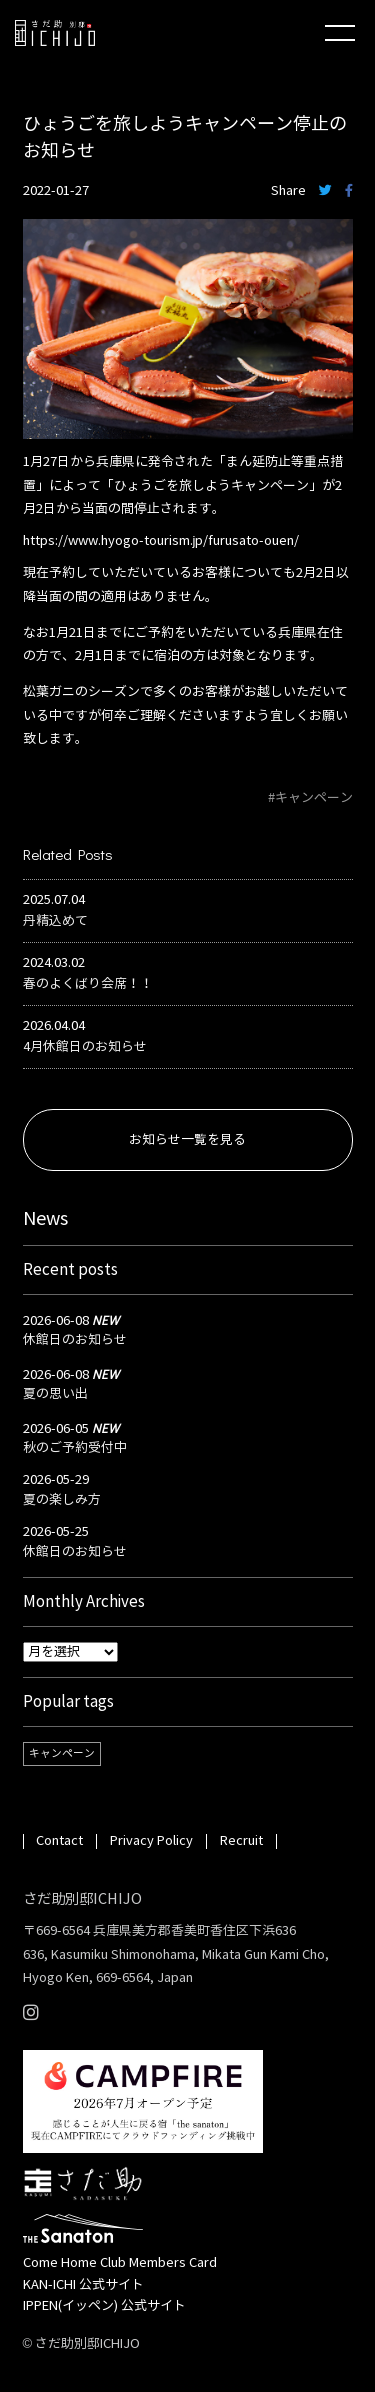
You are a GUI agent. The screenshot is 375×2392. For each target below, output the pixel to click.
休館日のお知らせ (75, 1340)
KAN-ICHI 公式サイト (83, 2285)
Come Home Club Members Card (120, 2263)
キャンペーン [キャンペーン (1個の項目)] (62, 1753)
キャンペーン (314, 798)
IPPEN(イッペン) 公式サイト (104, 2306)
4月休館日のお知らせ (85, 1047)
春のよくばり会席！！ (88, 984)
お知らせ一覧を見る (187, 1140)
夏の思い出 (55, 1394)
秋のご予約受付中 (75, 1448)
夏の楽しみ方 (62, 1500)
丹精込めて (55, 921)
